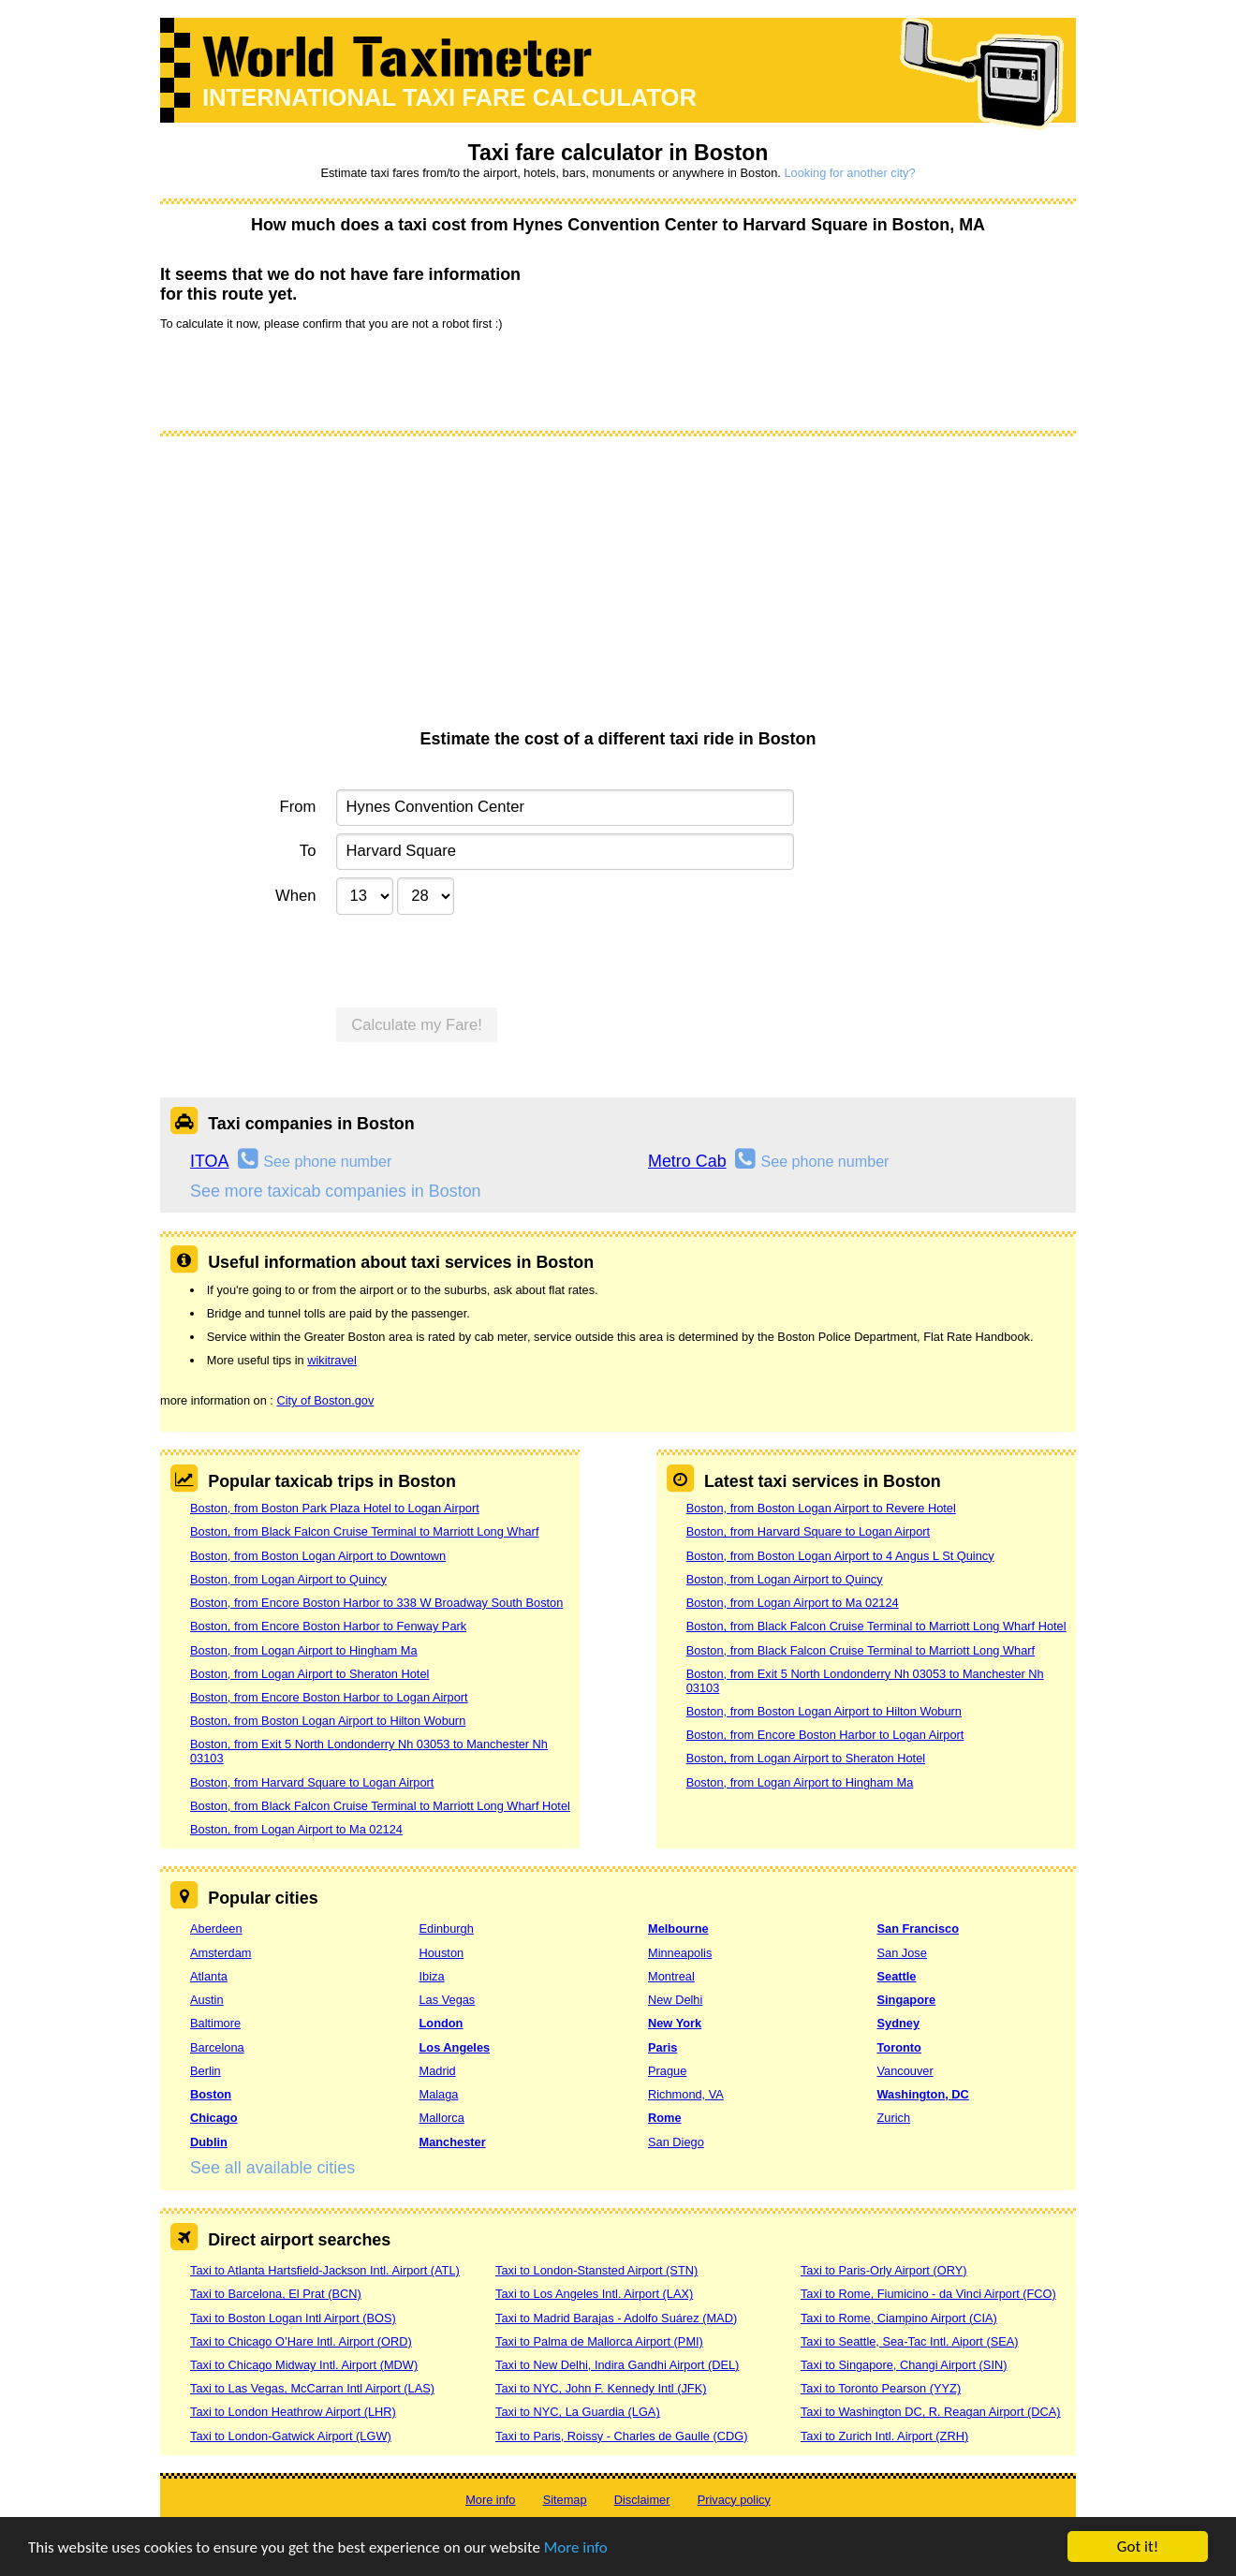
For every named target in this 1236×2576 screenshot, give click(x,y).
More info (576, 2548)
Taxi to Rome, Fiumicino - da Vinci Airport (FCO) (928, 2294)
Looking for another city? (849, 173)
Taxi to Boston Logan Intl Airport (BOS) (293, 2318)
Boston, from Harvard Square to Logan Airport (312, 1782)
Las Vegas (447, 2000)
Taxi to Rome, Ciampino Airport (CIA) (899, 2318)
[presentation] (302, 379)
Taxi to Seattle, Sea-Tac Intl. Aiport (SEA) (910, 2341)
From (298, 807)
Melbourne (678, 1928)
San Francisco (918, 1928)
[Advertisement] (618, 589)
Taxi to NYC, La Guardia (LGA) (577, 2412)
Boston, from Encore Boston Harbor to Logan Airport (329, 1697)
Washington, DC (923, 2094)
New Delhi (675, 2000)
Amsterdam (220, 1953)
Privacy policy (734, 2500)
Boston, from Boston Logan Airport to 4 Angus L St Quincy (840, 1556)
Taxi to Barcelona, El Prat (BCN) (275, 2294)
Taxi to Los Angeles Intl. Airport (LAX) (594, 2294)
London (441, 2023)
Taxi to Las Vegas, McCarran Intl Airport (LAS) (312, 2388)
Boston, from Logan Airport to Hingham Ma (304, 1650)
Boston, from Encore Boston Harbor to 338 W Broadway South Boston (376, 1603)
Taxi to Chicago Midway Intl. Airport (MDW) (304, 2365)
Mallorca (441, 2118)
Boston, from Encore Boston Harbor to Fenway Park (328, 1626)
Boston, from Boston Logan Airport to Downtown (318, 1556)
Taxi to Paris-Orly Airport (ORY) (884, 2270)
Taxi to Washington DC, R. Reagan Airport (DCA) (931, 2412)
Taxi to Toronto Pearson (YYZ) (881, 2388)
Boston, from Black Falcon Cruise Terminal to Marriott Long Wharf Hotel (380, 1806)
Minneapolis (680, 1953)
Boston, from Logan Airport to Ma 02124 (296, 1829)
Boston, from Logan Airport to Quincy (288, 1579)
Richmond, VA (686, 2094)
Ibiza (432, 1976)
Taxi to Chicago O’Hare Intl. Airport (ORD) (301, 2341)
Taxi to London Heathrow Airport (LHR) (293, 2412)
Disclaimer (642, 2500)
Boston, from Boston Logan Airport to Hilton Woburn (327, 1721)
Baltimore (215, 2023)
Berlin (205, 2071)
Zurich (894, 2118)
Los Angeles (455, 2047)
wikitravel (332, 1360)
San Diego (676, 2142)
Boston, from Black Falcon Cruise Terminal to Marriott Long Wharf (364, 1531)
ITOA (209, 1161)
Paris (662, 2047)
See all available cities (272, 2167)
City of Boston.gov (325, 1400)
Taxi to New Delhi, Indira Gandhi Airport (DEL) (617, 2365)
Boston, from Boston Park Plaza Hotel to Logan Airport (334, 1508)
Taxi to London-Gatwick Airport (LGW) (290, 2436)
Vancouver (905, 2071)
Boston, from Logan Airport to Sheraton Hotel (309, 1674)
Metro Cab (687, 1161)
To (308, 851)
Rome (665, 2118)
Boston (210, 2094)
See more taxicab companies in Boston (335, 1191)
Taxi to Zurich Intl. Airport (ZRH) (884, 2436)
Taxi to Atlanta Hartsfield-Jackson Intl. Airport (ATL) (325, 2270)
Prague (667, 2071)
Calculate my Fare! (416, 1025)
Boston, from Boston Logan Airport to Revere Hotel (821, 1508)
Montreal (671, 1976)
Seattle (897, 1976)
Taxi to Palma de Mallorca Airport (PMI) (599, 2341)
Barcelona (217, 2047)
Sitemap (565, 2500)
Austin (207, 2000)
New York (674, 2023)
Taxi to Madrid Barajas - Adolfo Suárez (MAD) (616, 2318)
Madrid (437, 2071)
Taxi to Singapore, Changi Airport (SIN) (904, 2365)
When (295, 896)
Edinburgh (446, 1928)
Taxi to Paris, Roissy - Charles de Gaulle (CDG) (621, 2436)
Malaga (439, 2094)
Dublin (209, 2142)
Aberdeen (216, 1928)
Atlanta (209, 1976)
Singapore (906, 2000)
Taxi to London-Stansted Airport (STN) (596, 2270)
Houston (441, 1953)
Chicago (213, 2118)
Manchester (452, 2142)
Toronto (899, 2047)
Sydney (898, 2023)
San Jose (902, 1953)
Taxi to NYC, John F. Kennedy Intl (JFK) (600, 2388)
